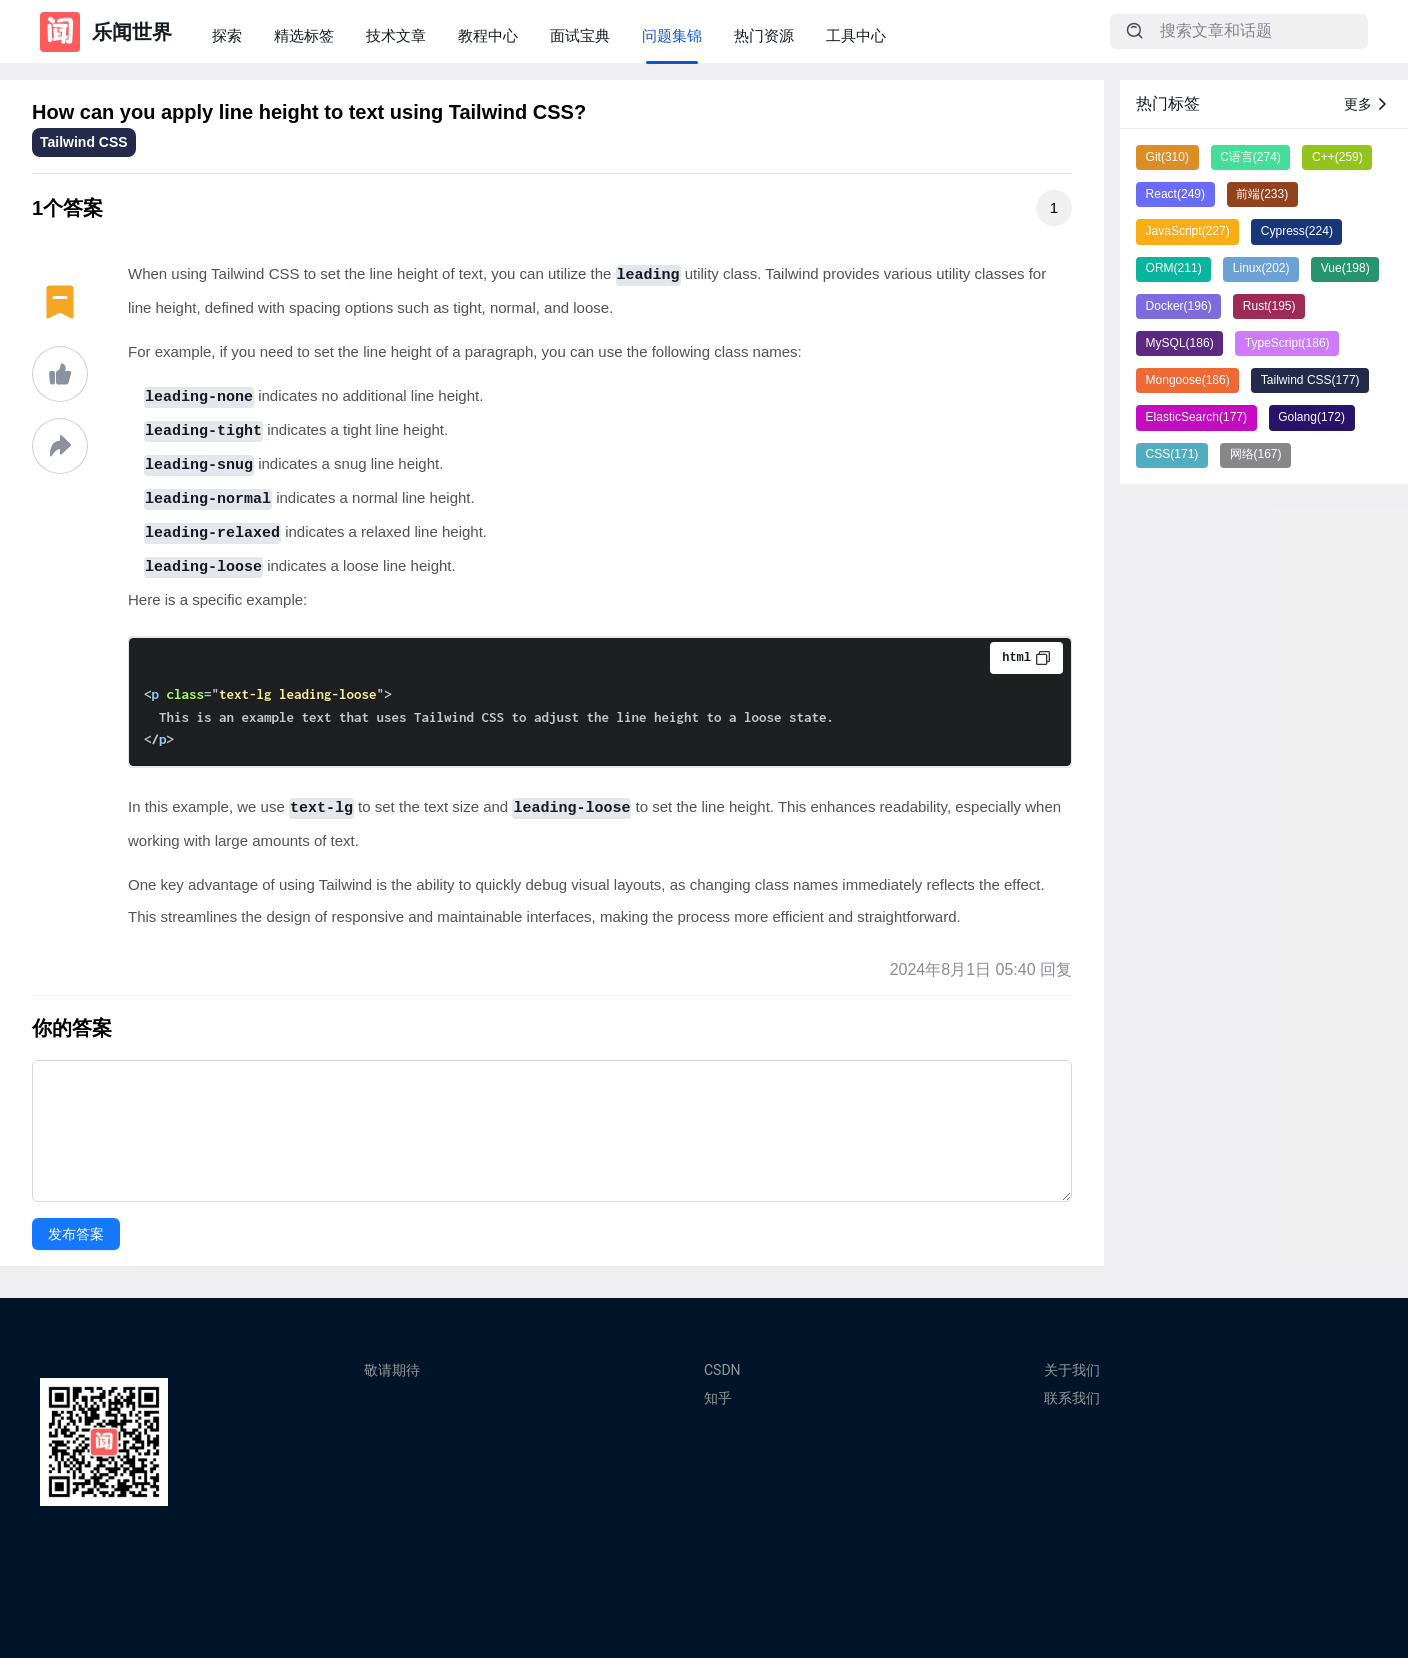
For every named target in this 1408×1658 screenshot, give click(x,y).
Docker (1179, 306)
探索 (227, 35)
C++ (1337, 157)
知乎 (718, 1398)
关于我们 (1072, 1370)
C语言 (1250, 157)
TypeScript (1287, 343)
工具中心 (856, 35)
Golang (1311, 417)
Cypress (1297, 231)
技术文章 (396, 35)
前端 (1262, 194)
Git (1167, 157)
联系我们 (1072, 1398)
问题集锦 (672, 35)
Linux (1261, 268)
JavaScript (1188, 231)
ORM (1174, 268)
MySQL (1180, 343)
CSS (1172, 454)
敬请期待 (392, 1370)
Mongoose (1188, 380)
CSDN (722, 1370)
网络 (1256, 454)
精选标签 (304, 35)
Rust (1269, 306)
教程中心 (488, 35)
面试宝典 (580, 35)
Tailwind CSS (84, 142)
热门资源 (764, 35)
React (1175, 194)
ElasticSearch (1196, 417)
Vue (1345, 268)
